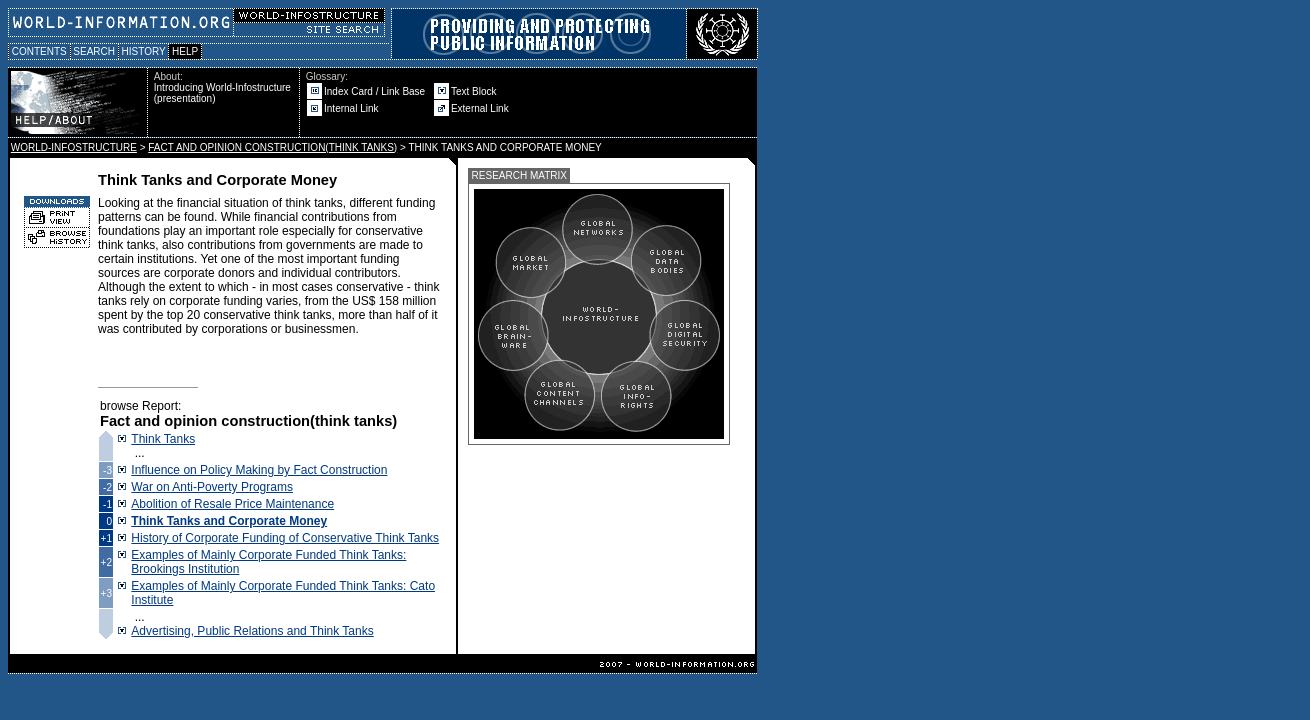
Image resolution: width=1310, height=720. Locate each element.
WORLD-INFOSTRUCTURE (74, 147)
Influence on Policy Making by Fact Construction (259, 470)
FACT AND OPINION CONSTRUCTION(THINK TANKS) (272, 147)
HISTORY (143, 51)
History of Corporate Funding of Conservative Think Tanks (285, 538)
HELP (185, 51)
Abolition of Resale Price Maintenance (232, 504)
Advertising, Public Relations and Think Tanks (252, 631)
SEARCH (94, 51)
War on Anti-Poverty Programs (212, 487)
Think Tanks (163, 439)
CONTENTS (39, 51)
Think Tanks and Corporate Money (229, 521)
